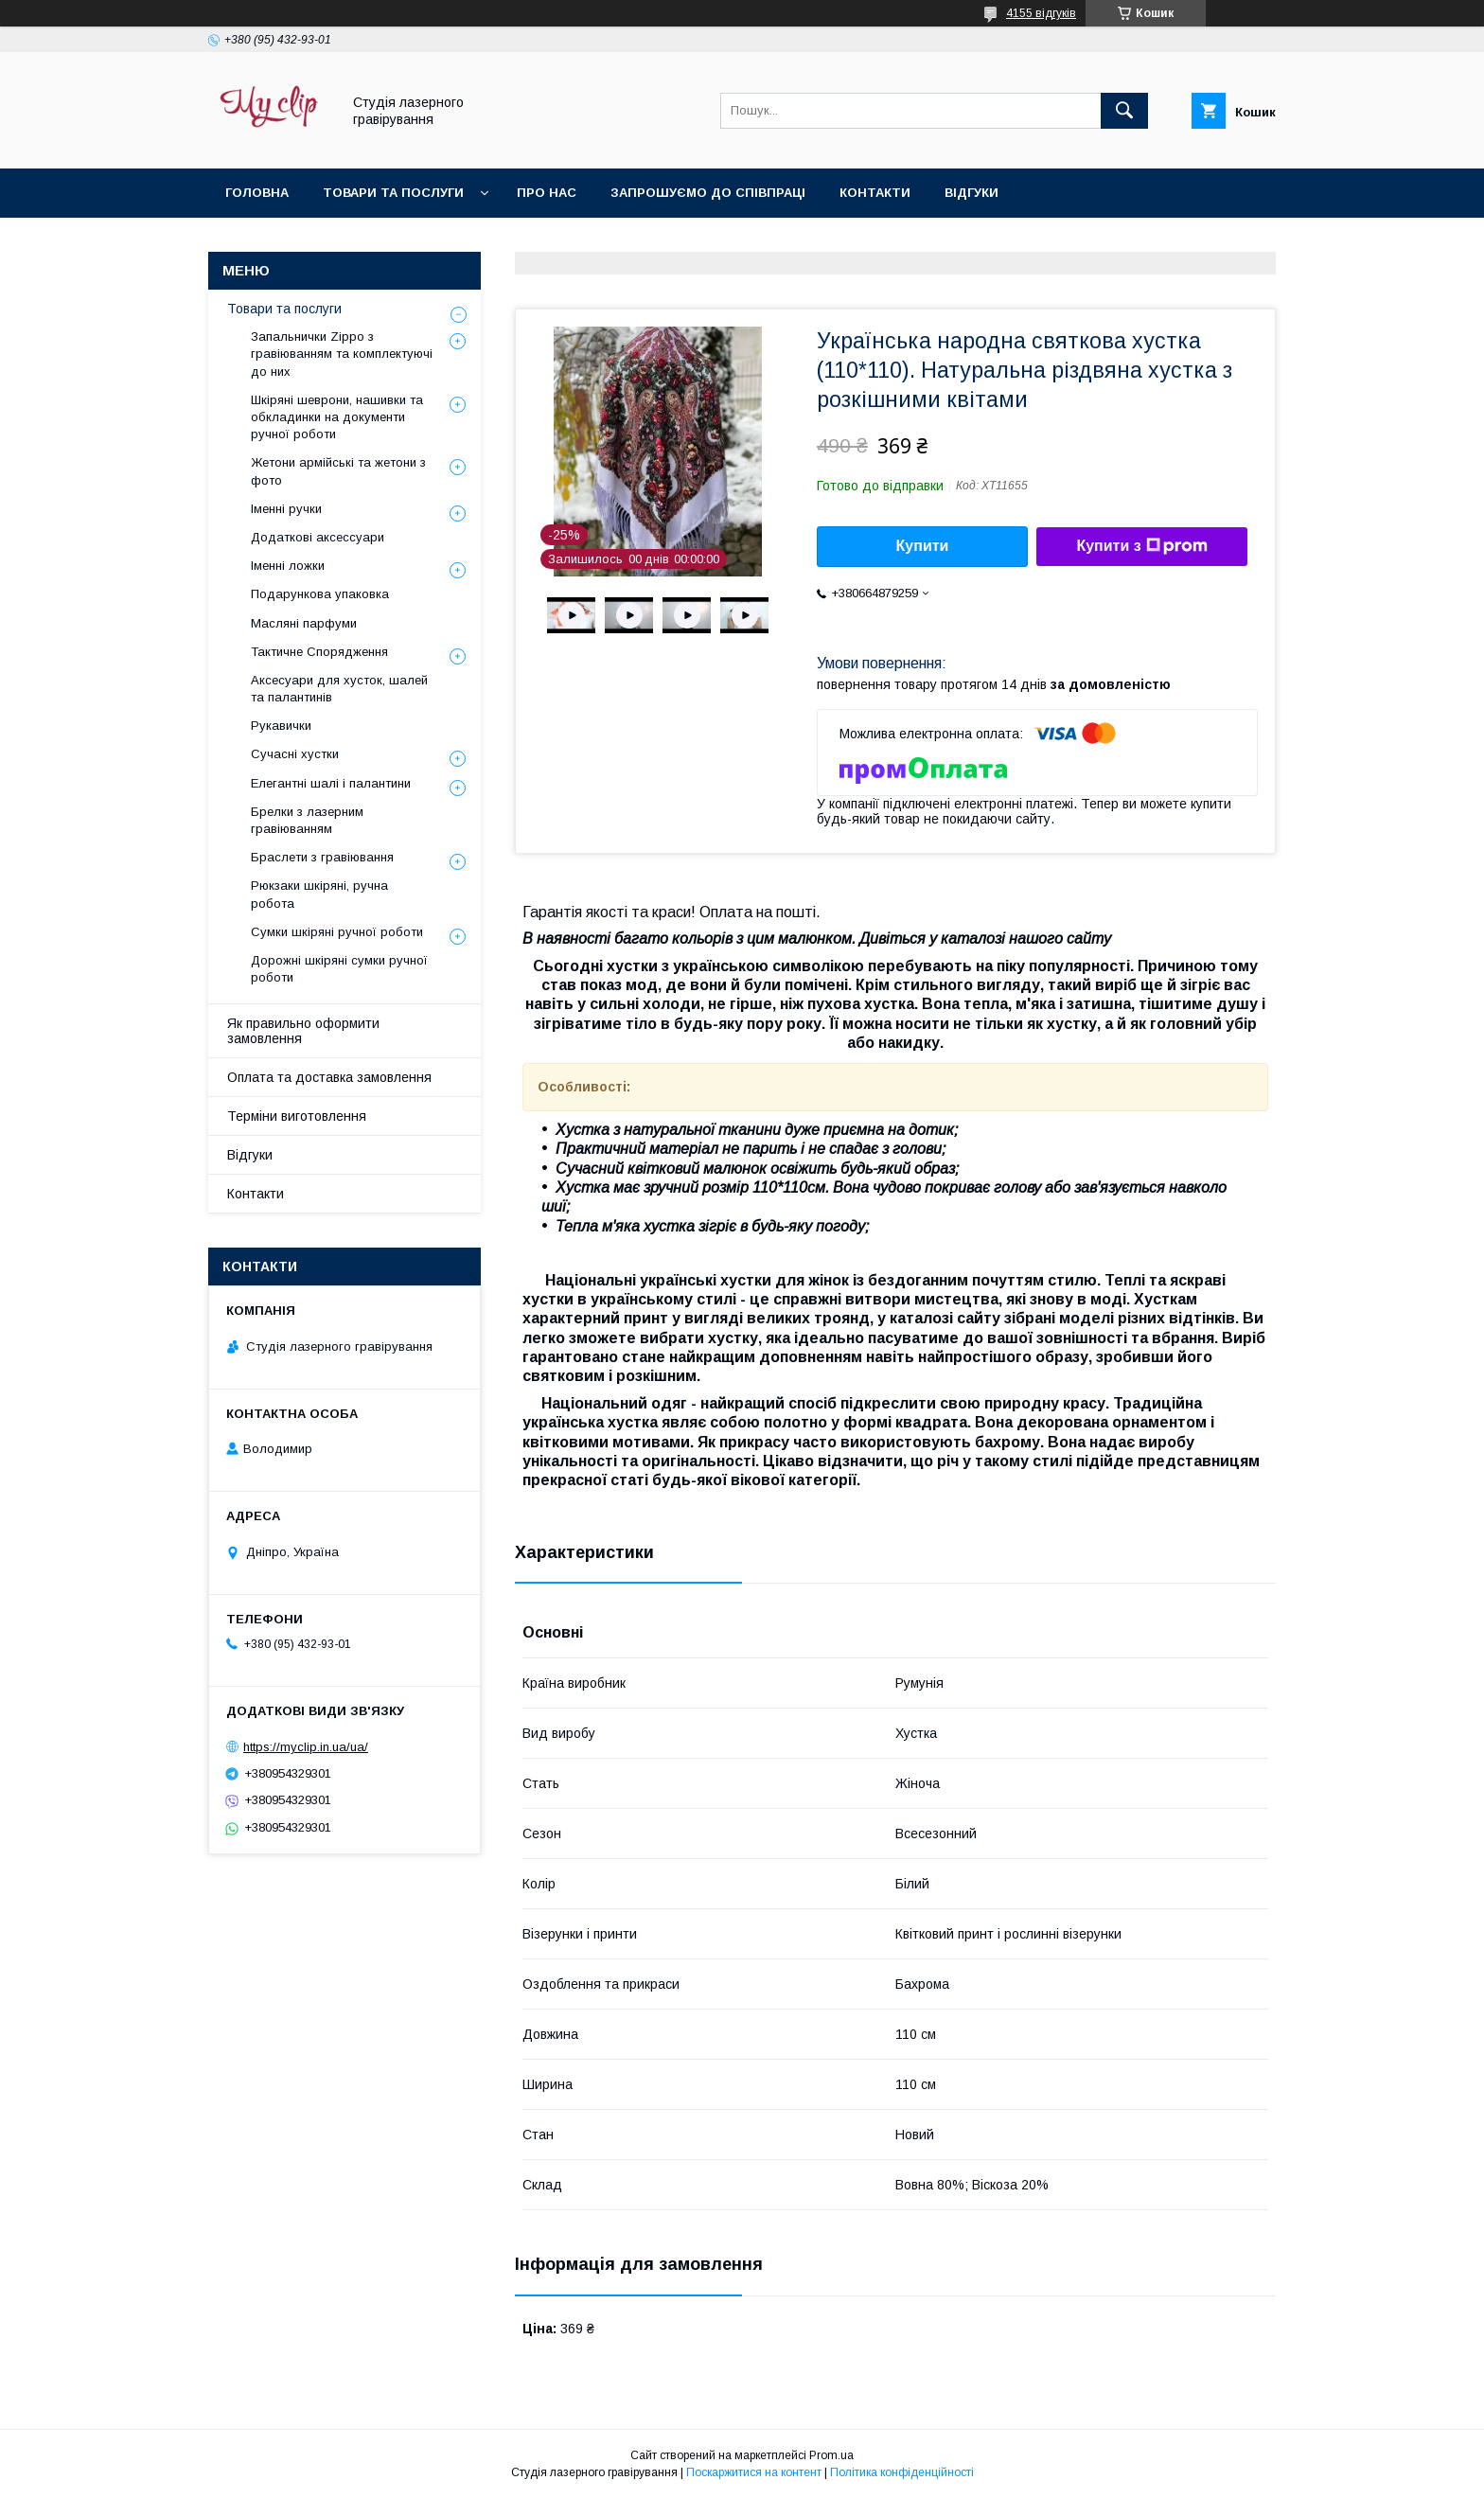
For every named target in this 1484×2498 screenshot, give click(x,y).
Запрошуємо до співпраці (707, 193)
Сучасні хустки (295, 754)
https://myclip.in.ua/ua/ (305, 1747)
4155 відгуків (1041, 13)
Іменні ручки (286, 509)
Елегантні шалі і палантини (331, 783)
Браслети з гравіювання (322, 857)
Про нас (546, 193)
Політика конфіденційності (902, 2472)
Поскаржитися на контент (754, 2472)
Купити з (1141, 546)
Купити (922, 546)
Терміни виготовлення (296, 1116)
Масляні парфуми (304, 623)
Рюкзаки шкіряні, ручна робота (319, 894)
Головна (257, 193)
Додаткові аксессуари (317, 537)
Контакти (874, 193)
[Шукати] (1124, 111)
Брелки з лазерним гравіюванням (307, 820)
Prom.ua (831, 2455)
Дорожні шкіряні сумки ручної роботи (339, 968)
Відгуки (971, 193)
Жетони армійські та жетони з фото (338, 471)
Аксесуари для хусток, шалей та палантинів (339, 688)
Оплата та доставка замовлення (329, 1077)
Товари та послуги (393, 193)
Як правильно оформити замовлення (303, 1031)
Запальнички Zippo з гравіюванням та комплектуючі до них (342, 353)
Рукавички (281, 725)
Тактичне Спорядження (319, 652)
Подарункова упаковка (320, 594)
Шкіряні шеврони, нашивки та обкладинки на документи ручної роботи (337, 417)
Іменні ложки (288, 565)
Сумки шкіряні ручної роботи (337, 932)
